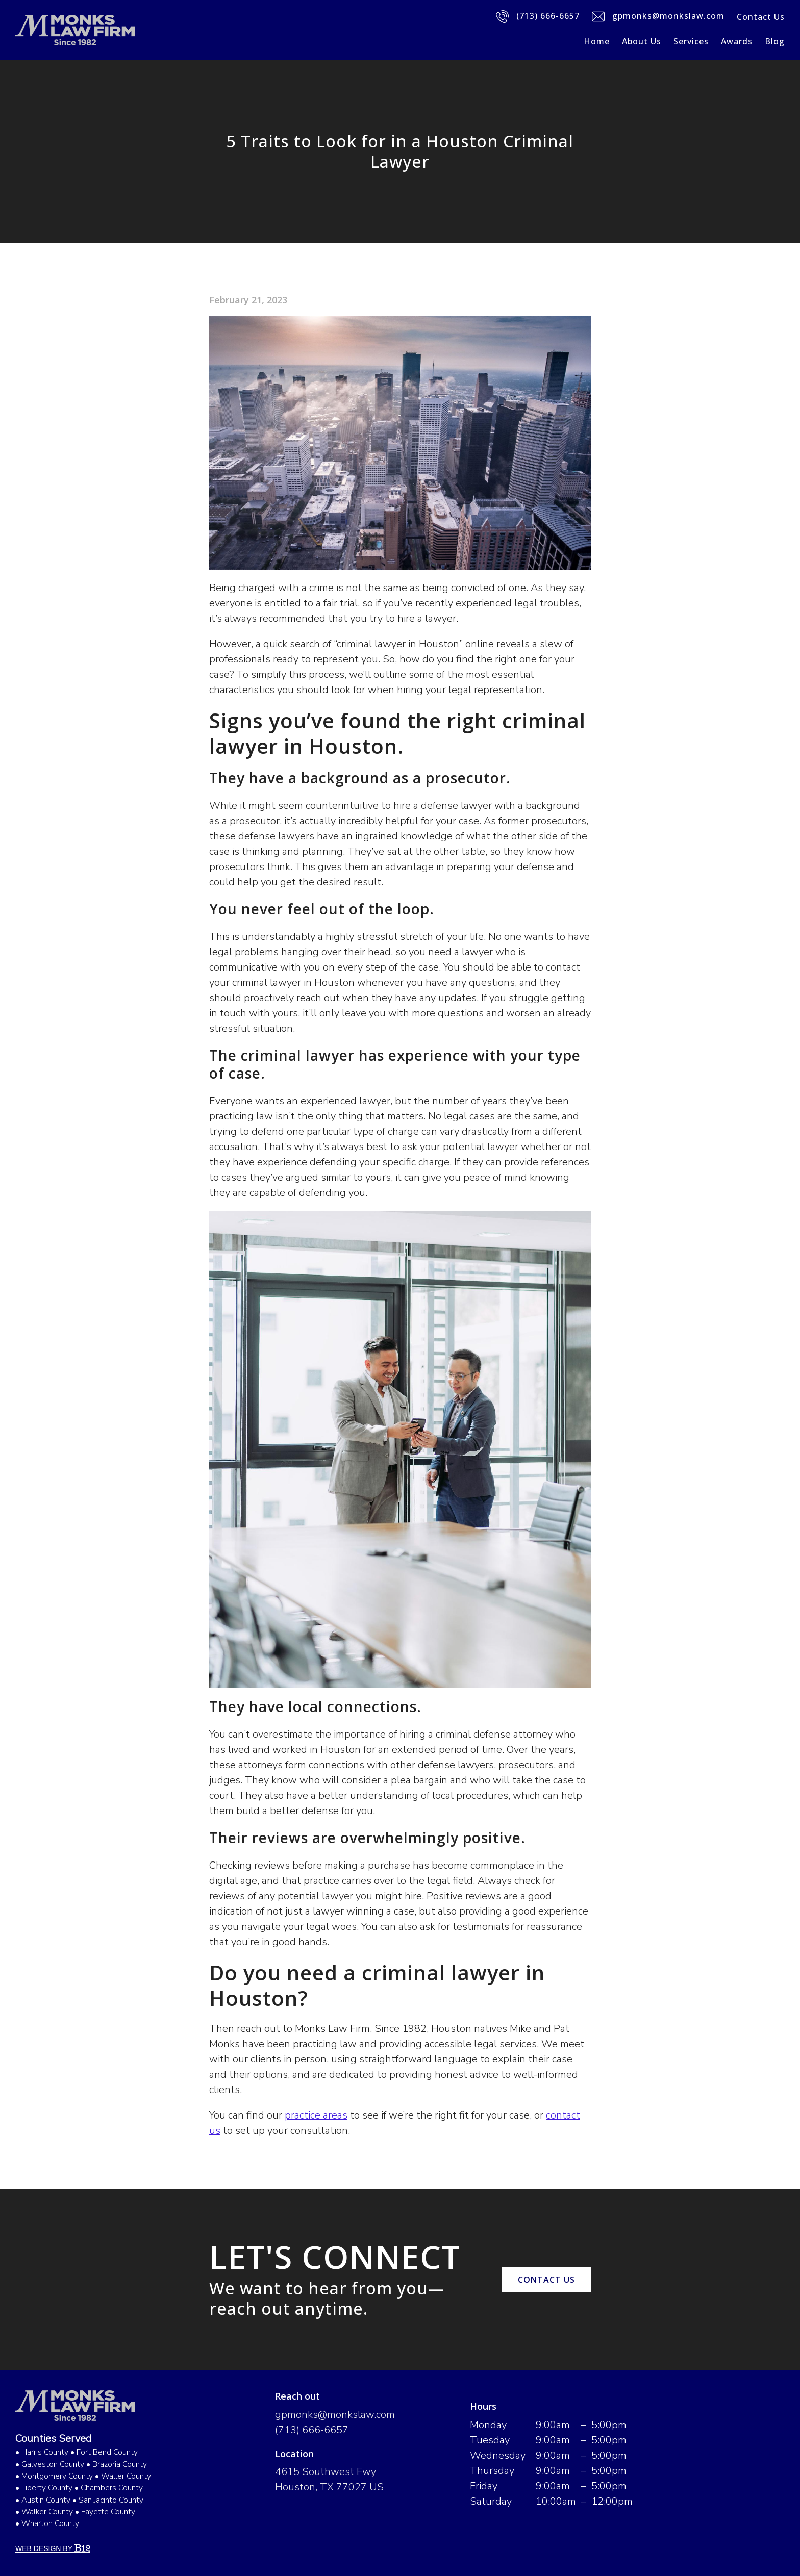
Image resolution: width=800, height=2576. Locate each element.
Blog (775, 41)
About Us (641, 41)
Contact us (546, 2279)
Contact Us (761, 16)
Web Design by (52, 2548)
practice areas (316, 2115)
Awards (737, 41)
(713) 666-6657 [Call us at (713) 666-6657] (311, 2430)
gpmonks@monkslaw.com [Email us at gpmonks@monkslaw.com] (335, 2414)
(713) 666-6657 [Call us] (538, 16)
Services (691, 41)
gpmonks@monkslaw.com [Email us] (658, 16)
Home (597, 41)
